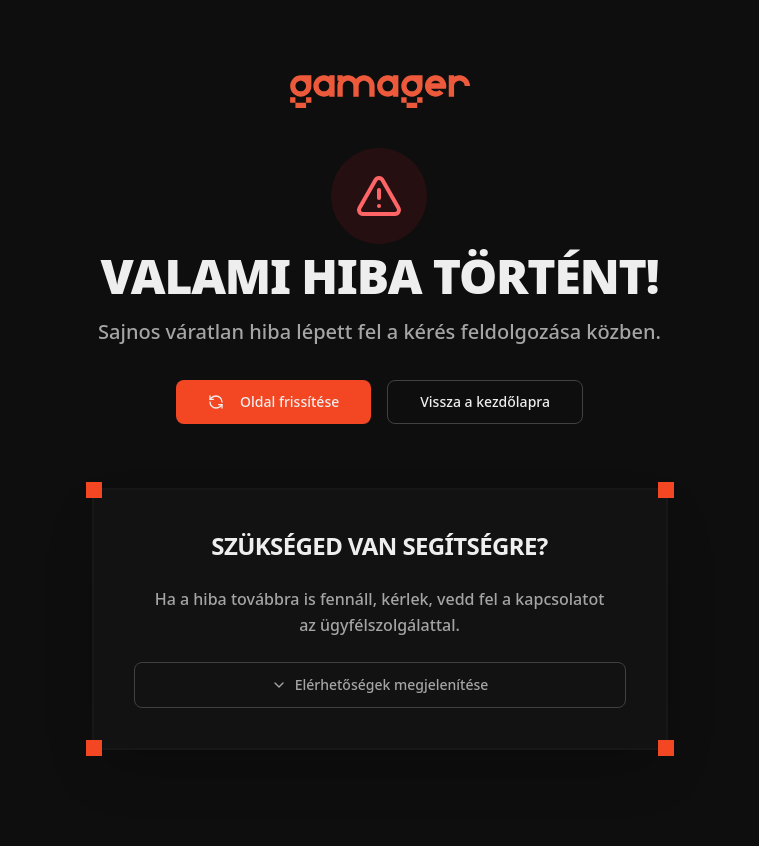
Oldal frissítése (273, 401)
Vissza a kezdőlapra (485, 401)
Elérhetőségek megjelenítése (380, 684)
